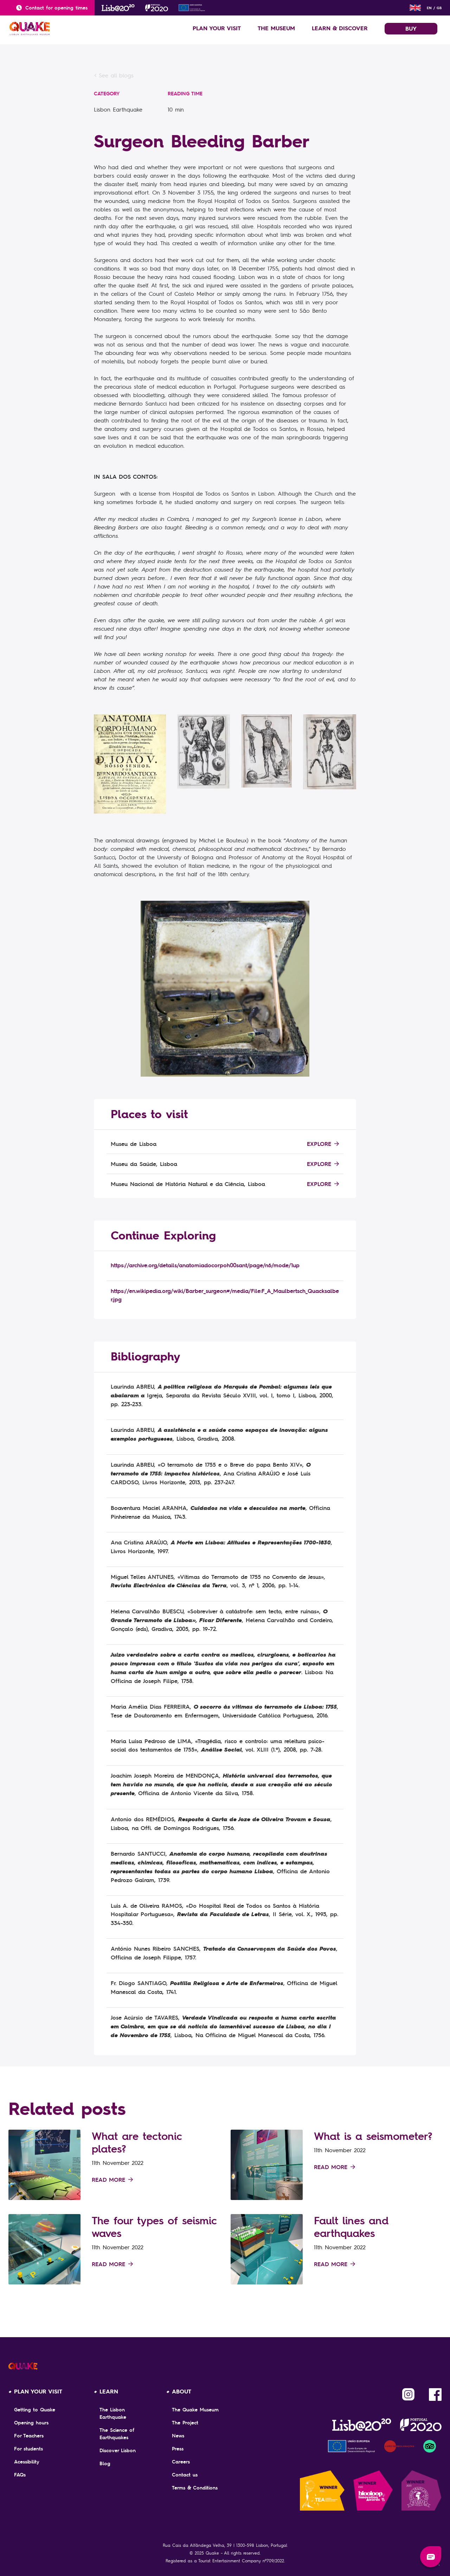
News (178, 2435)
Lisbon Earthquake (118, 109)
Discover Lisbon (117, 2450)
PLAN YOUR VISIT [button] (217, 28)
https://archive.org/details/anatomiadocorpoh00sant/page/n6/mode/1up (205, 1265)
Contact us (185, 2474)
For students (28, 2448)
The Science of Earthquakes (116, 2434)
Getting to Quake (34, 2409)
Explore (323, 1144)
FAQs (20, 2474)
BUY (411, 28)
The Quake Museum (195, 2409)
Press (178, 2448)
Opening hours (31, 2422)
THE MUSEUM (276, 28)
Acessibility (26, 2461)
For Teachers (29, 2435)
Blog (104, 2463)
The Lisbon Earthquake (112, 2413)
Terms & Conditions (195, 2487)
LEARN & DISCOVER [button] (340, 28)
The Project (185, 2422)
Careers (181, 2461)
